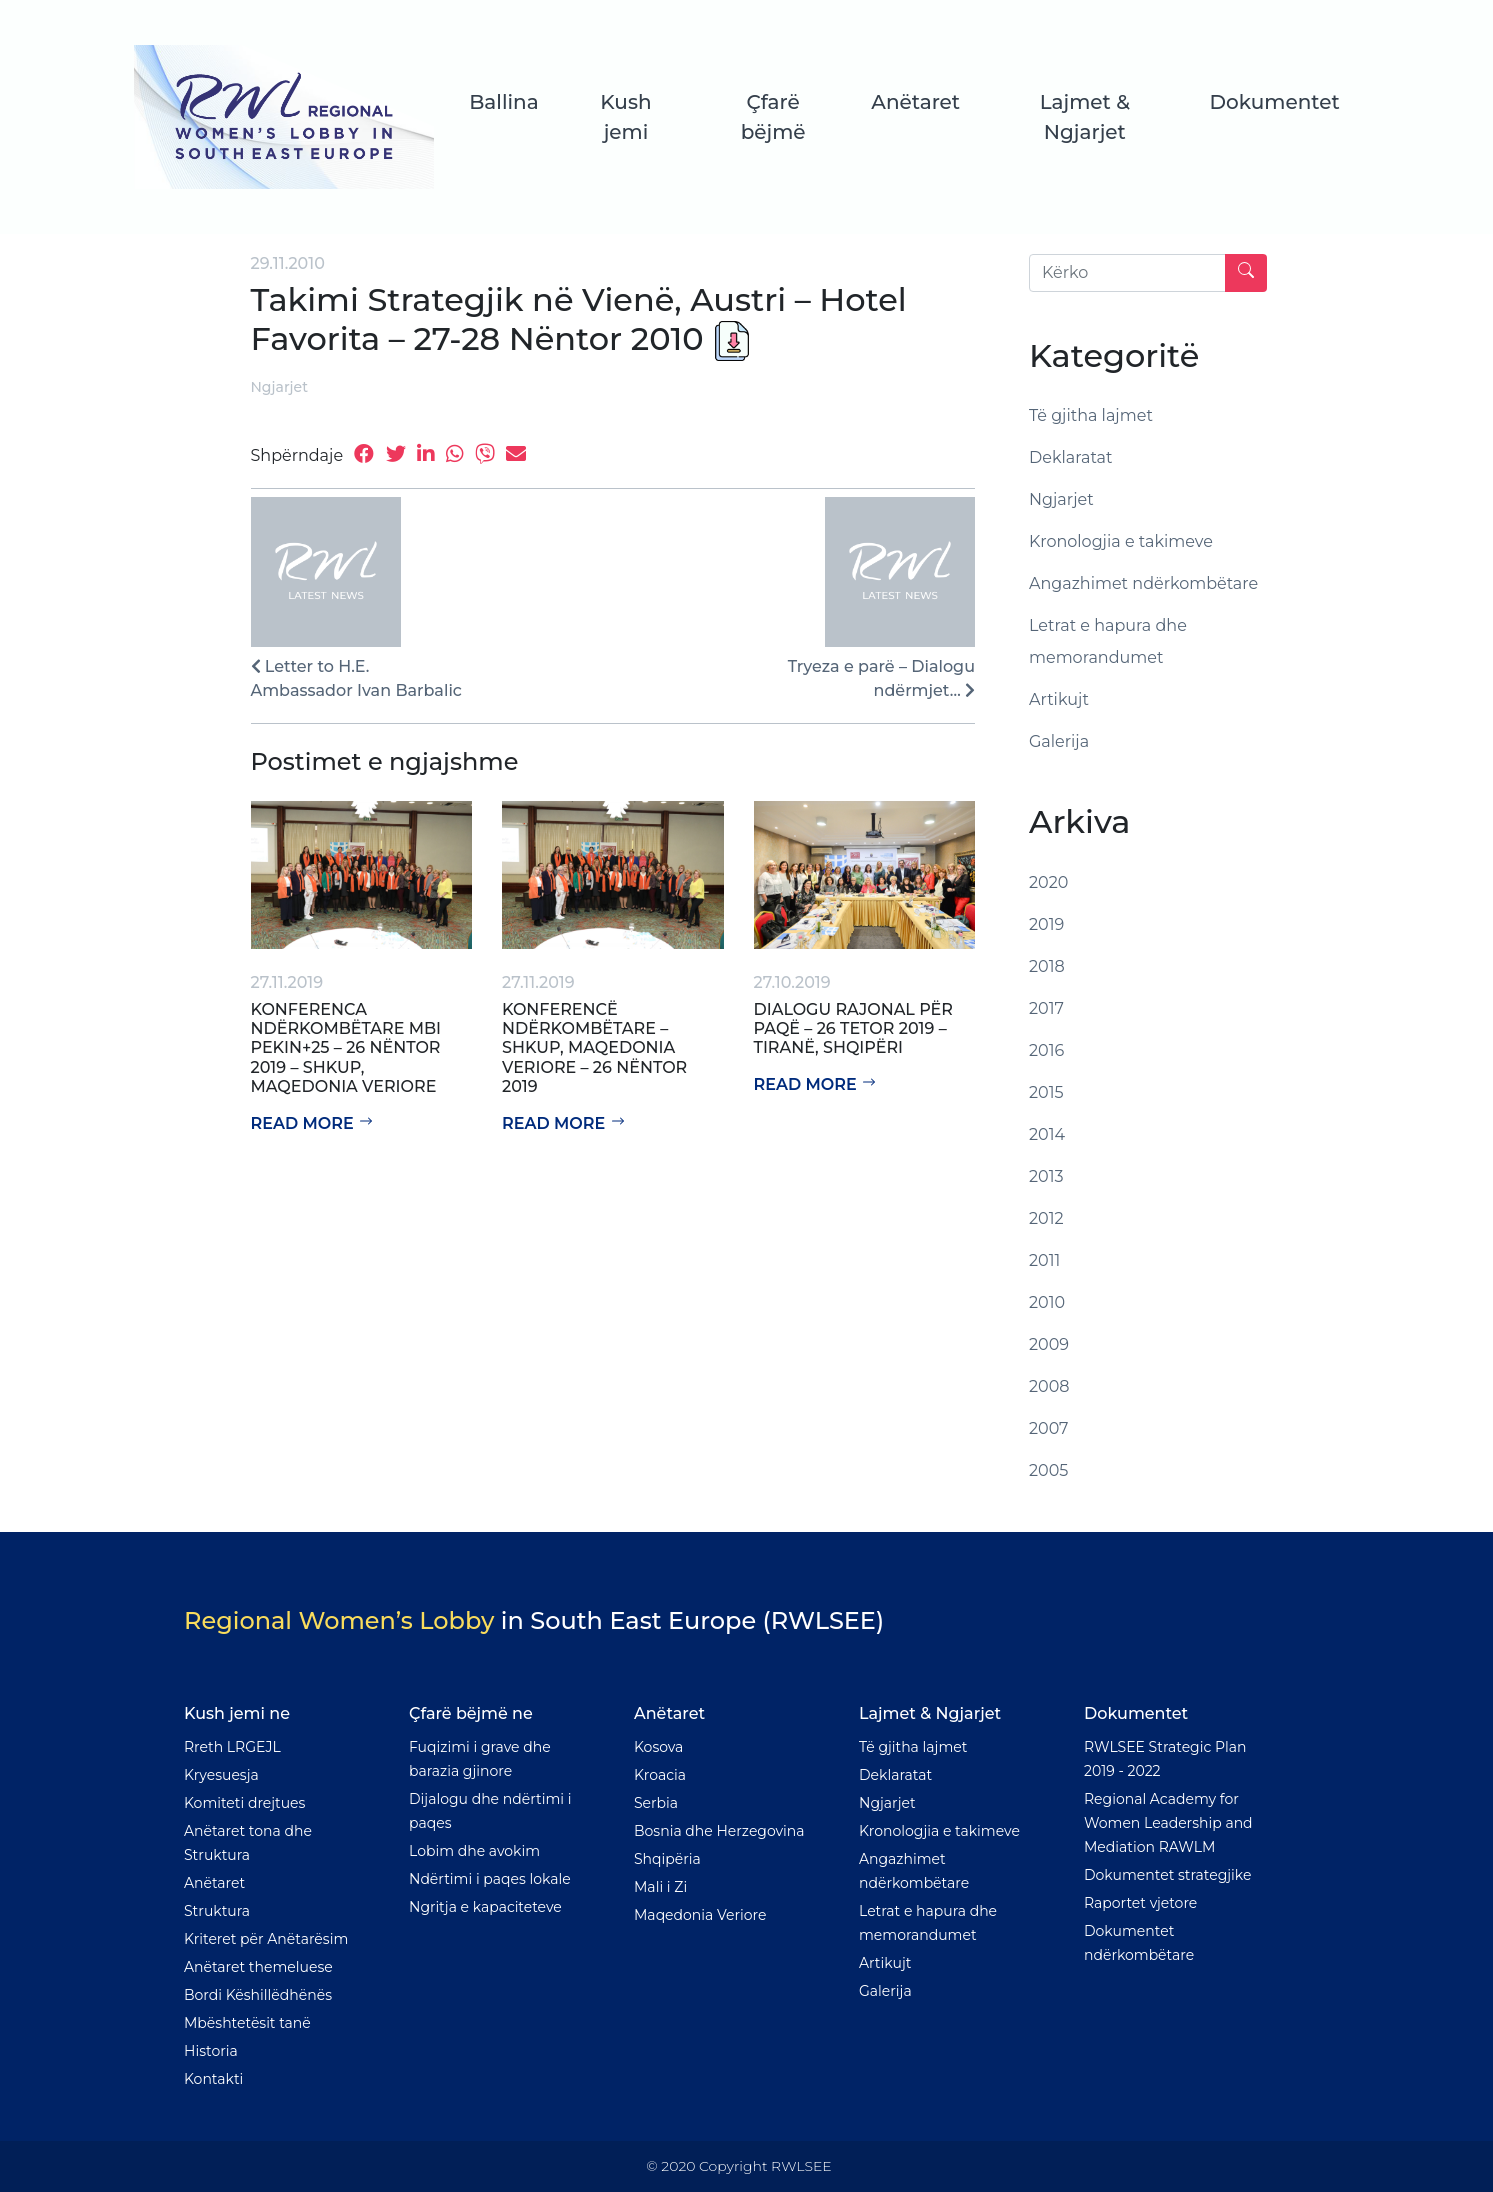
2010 (1047, 1302)
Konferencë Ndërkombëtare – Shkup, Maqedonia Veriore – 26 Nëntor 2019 (594, 1048)
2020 (1048, 882)
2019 (1046, 924)
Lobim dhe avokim (474, 1851)
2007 (1049, 1428)
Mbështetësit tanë (247, 2023)
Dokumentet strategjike (1167, 1875)
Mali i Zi (660, 1887)
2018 (1047, 966)
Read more (313, 1123)
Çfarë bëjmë (773, 117)
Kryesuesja (221, 1775)
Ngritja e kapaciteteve (485, 1907)
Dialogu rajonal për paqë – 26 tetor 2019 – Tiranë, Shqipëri (853, 1028)
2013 (1046, 1176)
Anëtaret (915, 102)
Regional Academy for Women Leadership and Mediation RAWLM (1168, 1823)
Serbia (656, 1803)
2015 (1046, 1092)
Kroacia (660, 1775)
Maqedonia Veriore (700, 1915)
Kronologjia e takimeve (1121, 541)
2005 (1048, 1470)
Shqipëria (667, 1859)
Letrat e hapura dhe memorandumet (1108, 641)
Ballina (504, 102)
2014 (1047, 1134)
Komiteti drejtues (244, 1803)
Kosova (658, 1747)
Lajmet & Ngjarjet (1084, 117)
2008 (1049, 1386)
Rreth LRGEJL (232, 1747)
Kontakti (213, 2079)
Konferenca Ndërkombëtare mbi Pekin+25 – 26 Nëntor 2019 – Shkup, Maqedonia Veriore (346, 1048)
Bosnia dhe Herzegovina (719, 1831)
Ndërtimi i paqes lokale (490, 1879)
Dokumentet (1274, 102)
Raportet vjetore (1140, 1903)
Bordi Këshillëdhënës (258, 1995)
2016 (1046, 1050)
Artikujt (1059, 699)
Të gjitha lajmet (1091, 415)
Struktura (217, 1911)
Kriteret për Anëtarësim (266, 1939)
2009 (1049, 1344)
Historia (211, 2051)
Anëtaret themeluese (258, 1967)
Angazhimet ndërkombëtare (1143, 583)
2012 (1046, 1218)
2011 (1044, 1260)
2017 (1046, 1008)
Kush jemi (626, 117)
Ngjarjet (279, 387)
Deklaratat (1071, 457)
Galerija (1059, 741)
